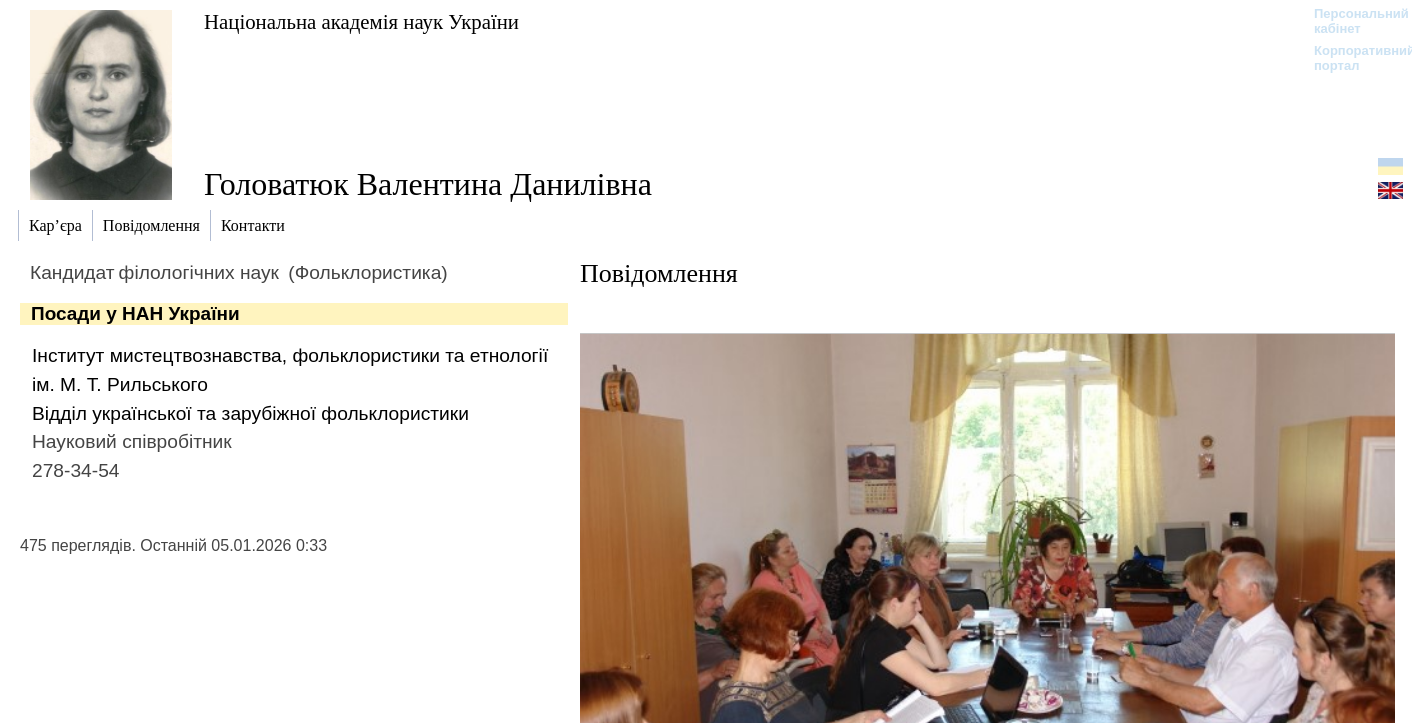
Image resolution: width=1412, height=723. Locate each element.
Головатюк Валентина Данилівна (428, 184)
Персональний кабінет (1351, 21)
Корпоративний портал (1351, 58)
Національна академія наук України (361, 21)
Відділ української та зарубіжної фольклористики (250, 413)
